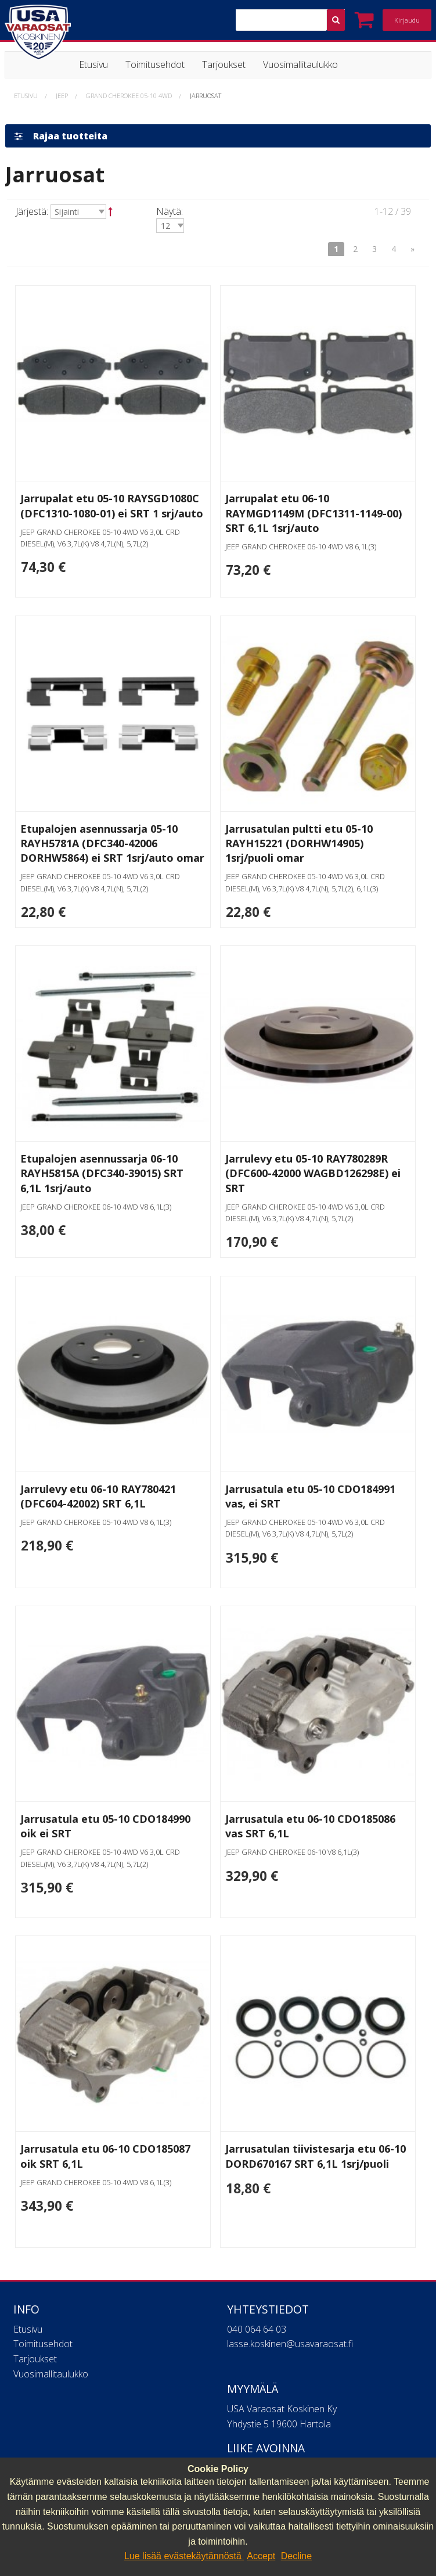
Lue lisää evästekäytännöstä (184, 2556)
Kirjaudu (407, 20)
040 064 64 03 (256, 2332)
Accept (261, 2556)
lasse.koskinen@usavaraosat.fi (290, 2347)
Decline (296, 2556)
